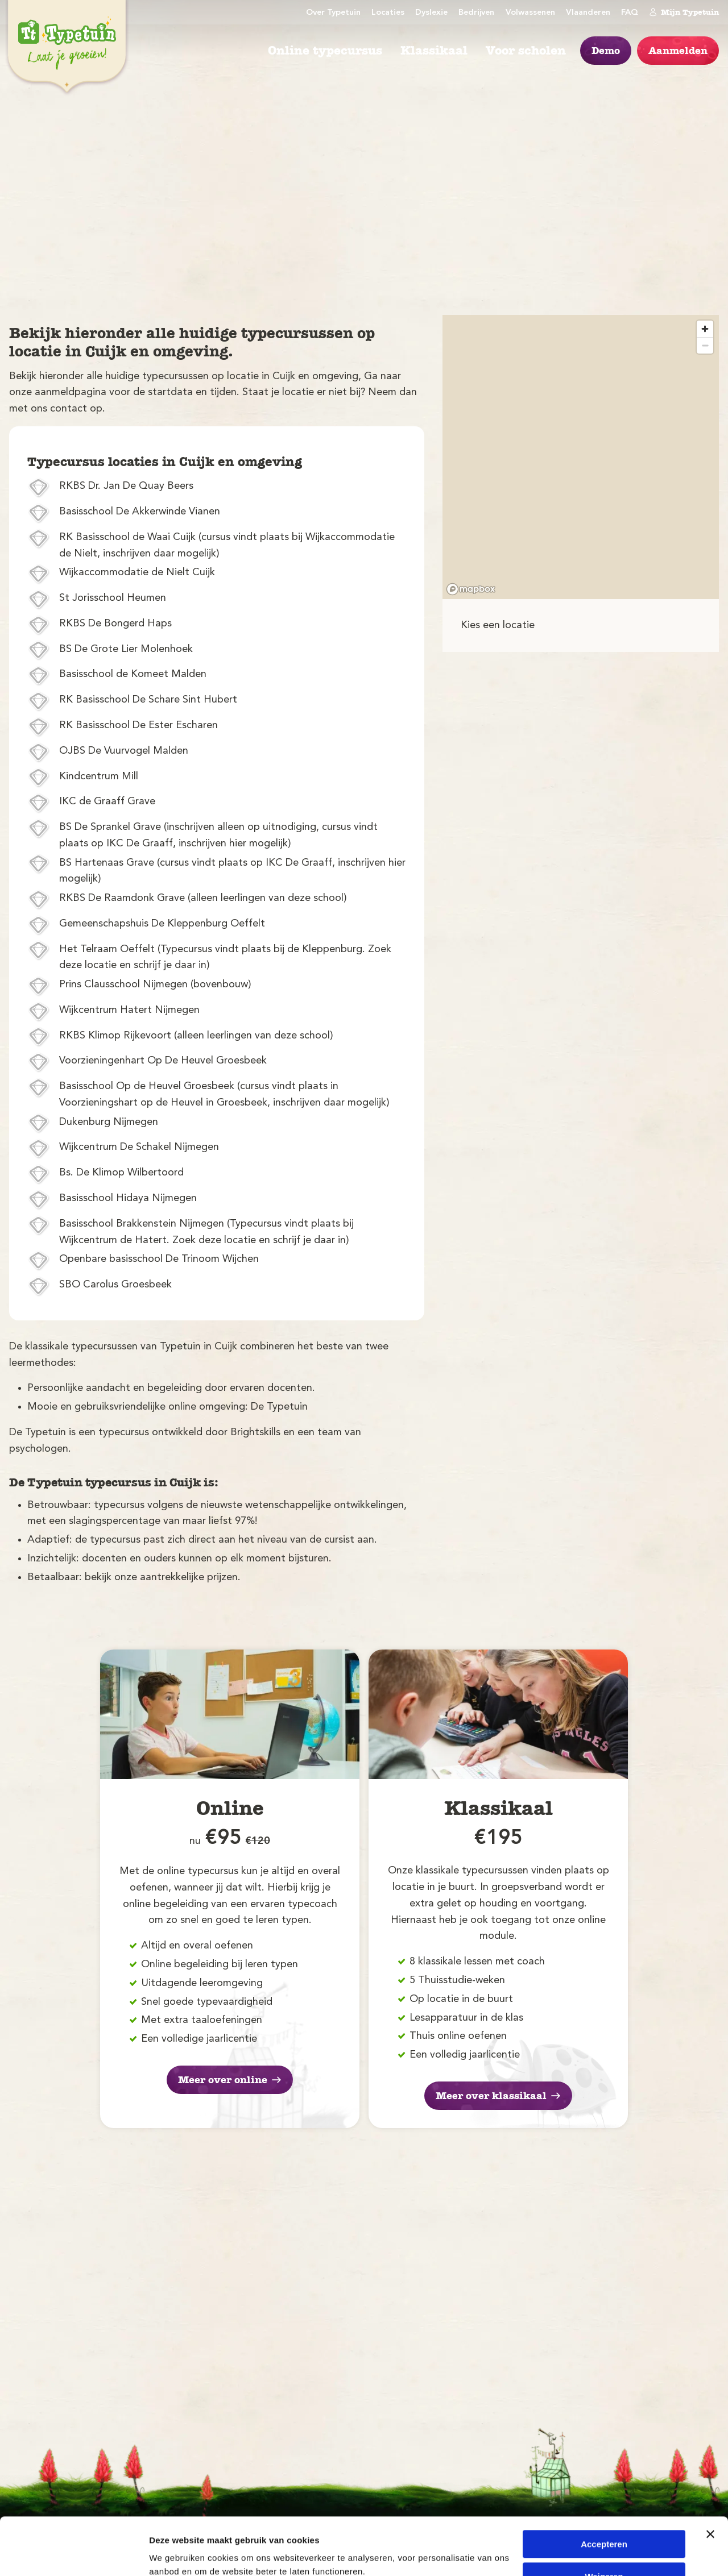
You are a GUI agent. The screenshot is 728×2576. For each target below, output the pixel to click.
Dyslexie (431, 13)
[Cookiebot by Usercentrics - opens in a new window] (73, 2553)
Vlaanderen (588, 13)
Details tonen (176, 2553)
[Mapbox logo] (471, 589)
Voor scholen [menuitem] (526, 51)
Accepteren (604, 2495)
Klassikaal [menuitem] (434, 51)
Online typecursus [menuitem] (325, 51)
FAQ (629, 13)
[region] (580, 457)
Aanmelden (678, 50)
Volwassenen (530, 13)
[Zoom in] (705, 329)
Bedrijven (476, 13)
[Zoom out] (705, 345)
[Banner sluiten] (710, 2485)
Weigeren (604, 2527)
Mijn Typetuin (684, 12)
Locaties (387, 13)
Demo (606, 50)
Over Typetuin (333, 13)
